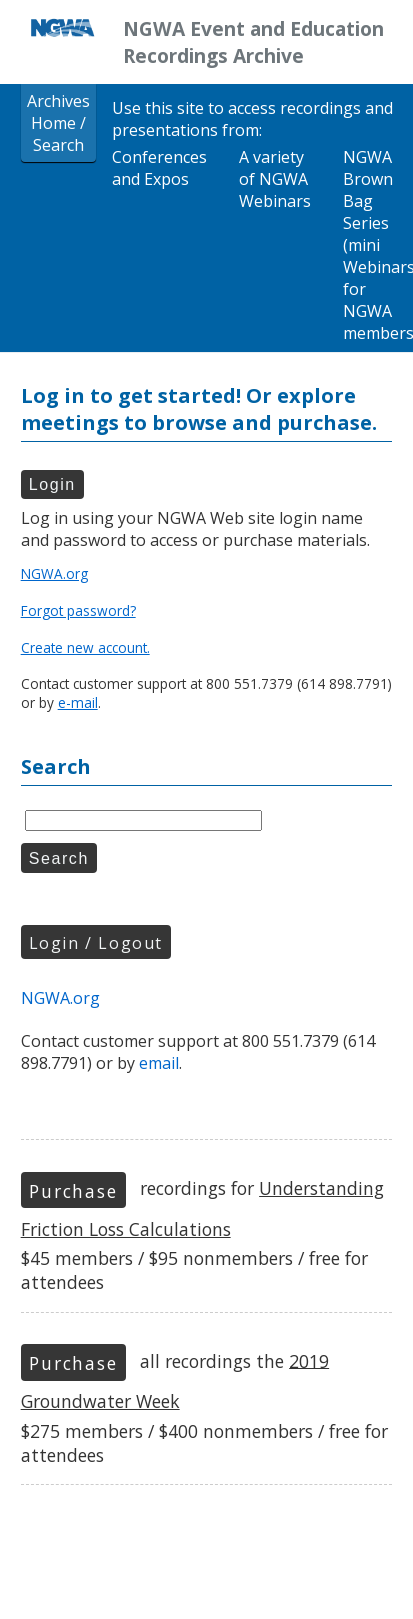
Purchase (73, 1191)
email (159, 1063)
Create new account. (85, 647)
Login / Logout (96, 943)
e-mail (78, 702)
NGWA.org (54, 573)
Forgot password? (78, 610)
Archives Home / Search (58, 123)
